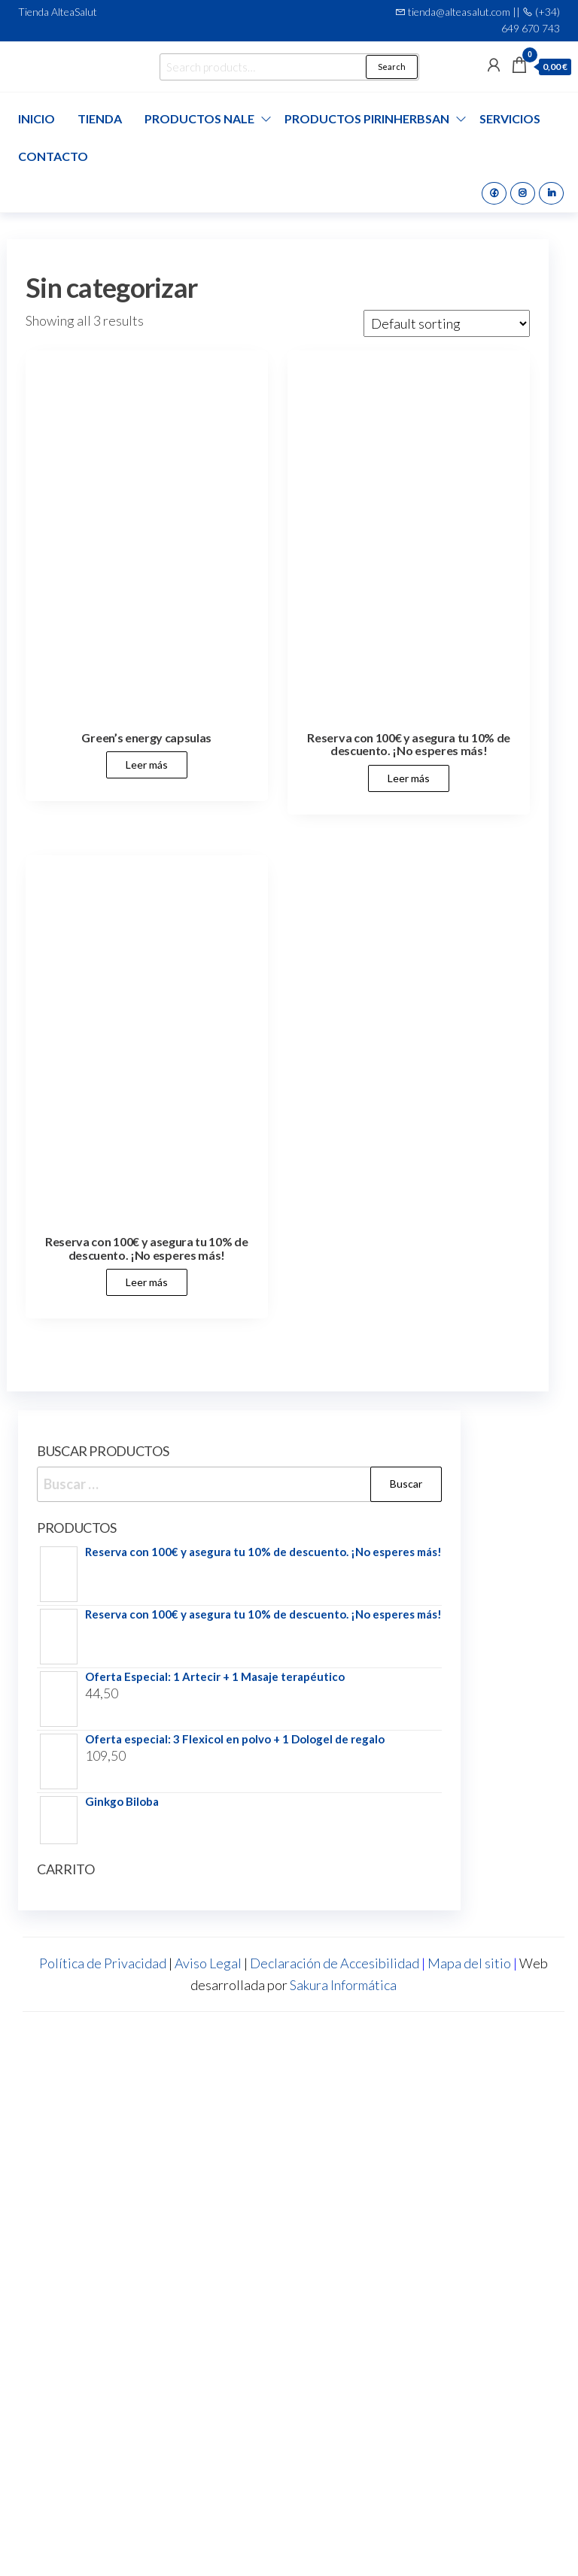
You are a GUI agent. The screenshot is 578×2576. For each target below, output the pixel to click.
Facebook (494, 193)
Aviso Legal (208, 1963)
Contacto (53, 156)
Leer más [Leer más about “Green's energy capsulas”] (147, 764)
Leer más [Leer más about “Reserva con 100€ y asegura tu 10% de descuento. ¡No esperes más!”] (409, 778)
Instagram (522, 193)
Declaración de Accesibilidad (334, 1963)
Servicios (509, 118)
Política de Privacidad (102, 1963)
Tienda (100, 118)
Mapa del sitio (469, 1963)
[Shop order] (447, 323)
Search (392, 66)
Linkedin (551, 193)
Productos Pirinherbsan (366, 118)
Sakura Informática (343, 1985)
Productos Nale (199, 118)
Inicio (36, 118)
